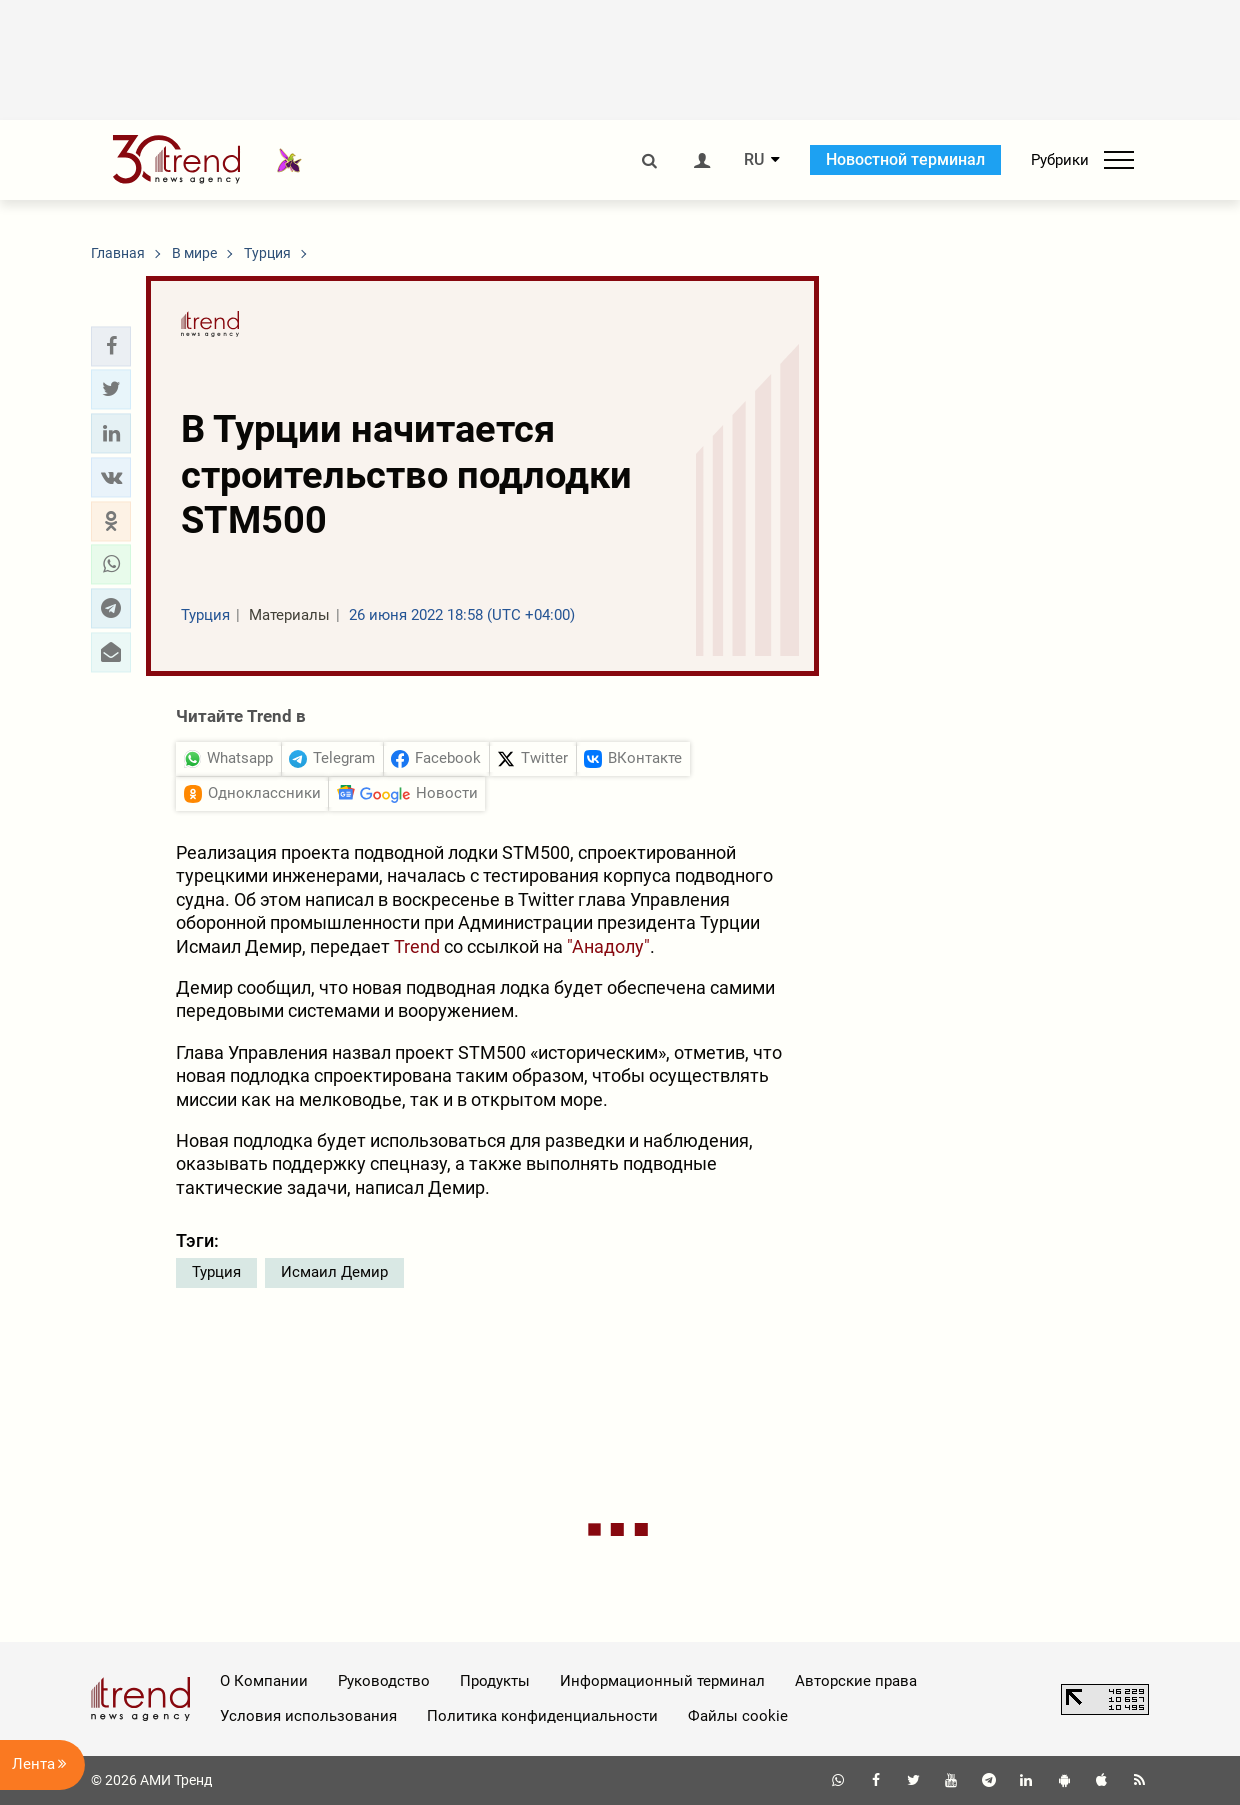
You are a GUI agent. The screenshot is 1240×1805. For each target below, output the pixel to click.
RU (754, 160)
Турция (216, 1272)
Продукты (495, 1681)
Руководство (384, 1681)
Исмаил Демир (334, 1272)
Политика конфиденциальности (542, 1716)
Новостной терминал (905, 159)
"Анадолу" (608, 946)
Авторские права (856, 1681)
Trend (417, 946)
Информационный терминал (662, 1681)
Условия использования (308, 1716)
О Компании (264, 1681)
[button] (111, 346)
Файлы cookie (738, 1716)
